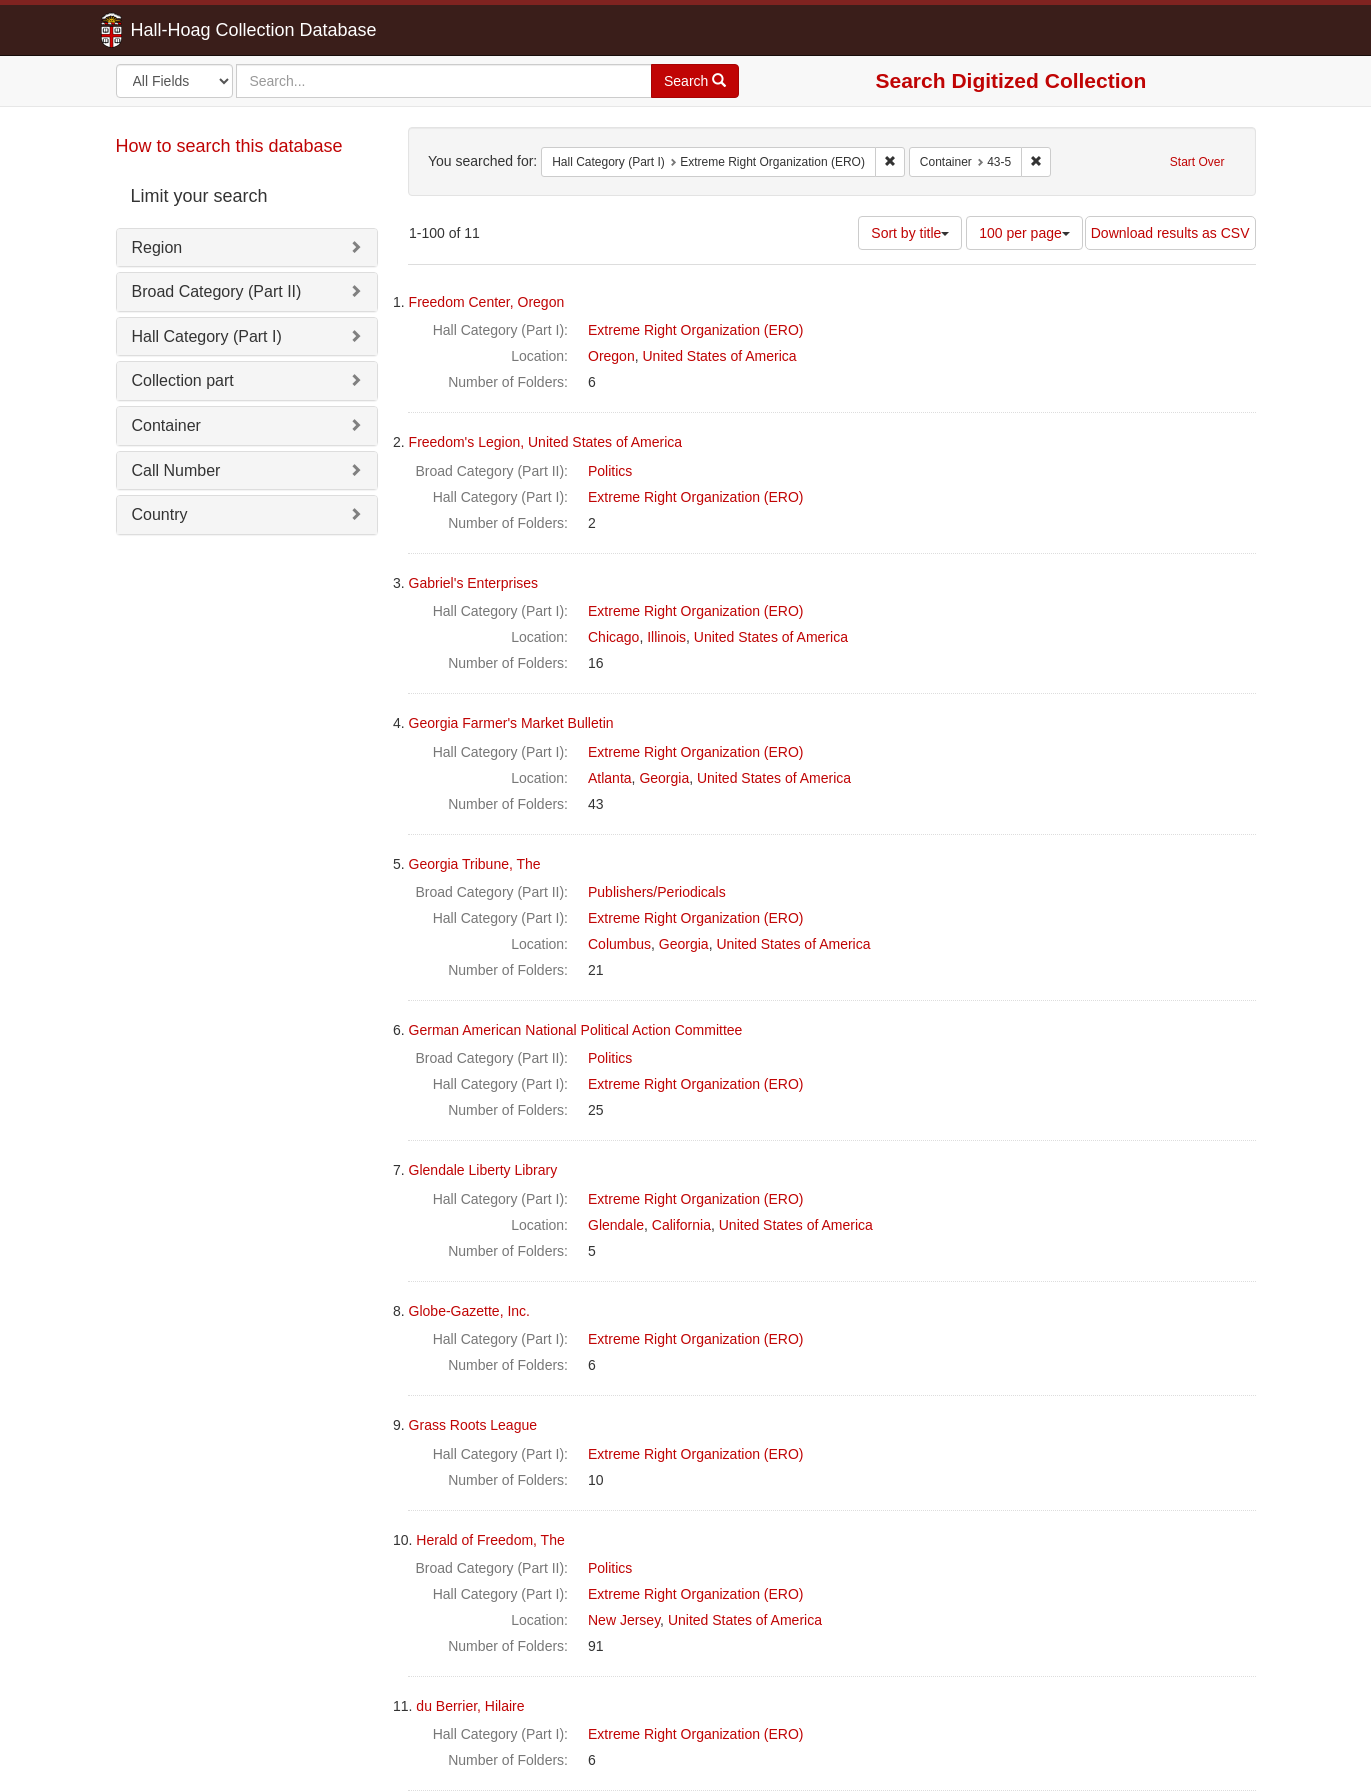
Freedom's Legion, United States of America (545, 442)
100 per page (1024, 233)
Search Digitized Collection (1011, 80)
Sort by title (910, 233)
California (681, 1225)
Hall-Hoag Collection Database (191, 30)
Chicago (613, 637)
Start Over (1197, 162)
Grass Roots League (473, 1425)
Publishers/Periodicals (657, 892)
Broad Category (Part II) (217, 291)
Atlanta (610, 778)
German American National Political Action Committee (576, 1030)
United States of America (719, 356)
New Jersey (624, 1620)
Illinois (666, 637)
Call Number (176, 470)
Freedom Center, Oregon (487, 302)
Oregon (611, 356)
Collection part (183, 380)
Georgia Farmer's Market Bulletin (511, 723)
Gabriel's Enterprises (474, 583)
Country (160, 514)
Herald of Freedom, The (490, 1540)
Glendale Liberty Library (483, 1170)
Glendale (616, 1225)
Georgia (664, 778)
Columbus (619, 944)
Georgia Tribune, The (475, 864)
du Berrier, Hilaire (470, 1706)
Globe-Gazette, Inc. (469, 1311)
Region (157, 247)
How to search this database (229, 146)
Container (166, 425)
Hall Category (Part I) (207, 336)
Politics (610, 471)
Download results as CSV (1170, 233)
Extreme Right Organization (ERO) (696, 330)
